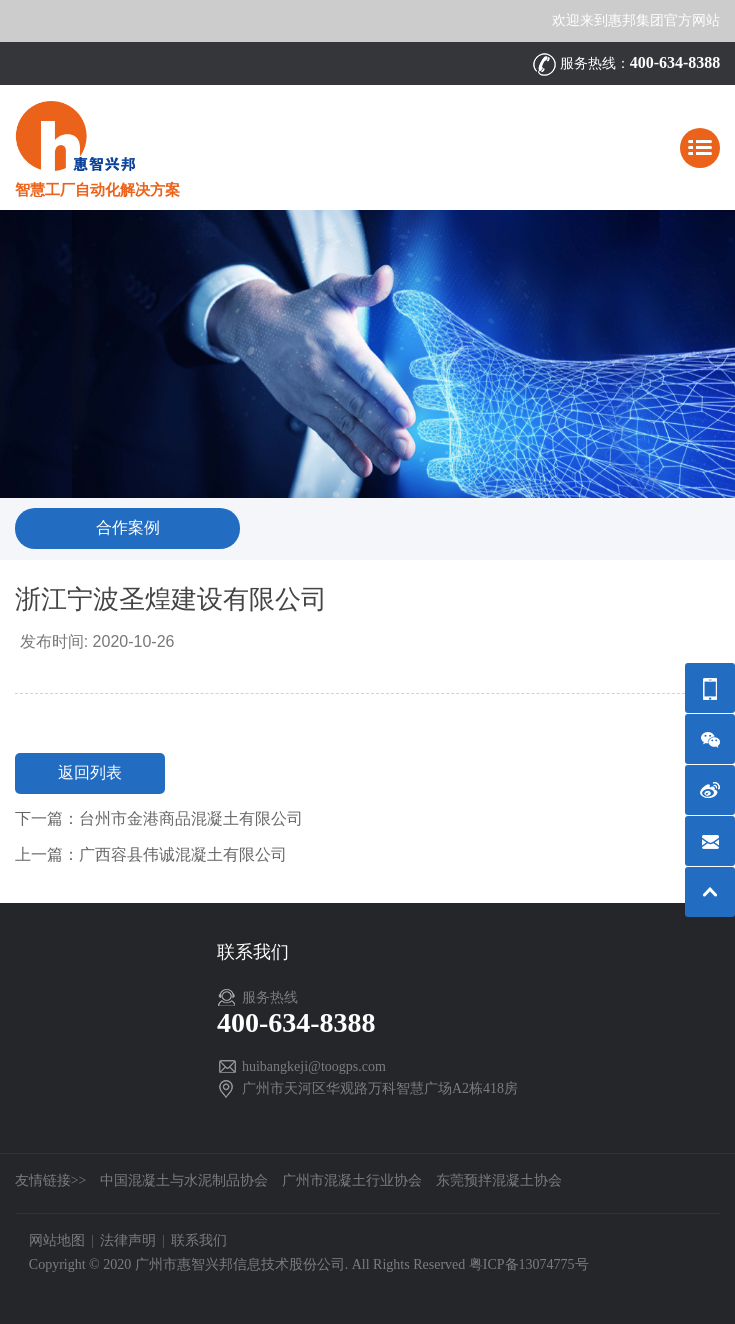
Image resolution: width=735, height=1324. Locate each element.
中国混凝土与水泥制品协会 (184, 1180)
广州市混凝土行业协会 (352, 1180)
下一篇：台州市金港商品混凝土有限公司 (159, 818)
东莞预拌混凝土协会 (499, 1180)
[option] (367, 353)
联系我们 (199, 1240)
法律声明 (128, 1240)
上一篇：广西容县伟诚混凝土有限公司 (151, 854)
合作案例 (128, 527)
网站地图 (57, 1240)
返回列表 (90, 772)
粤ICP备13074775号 (529, 1264)
